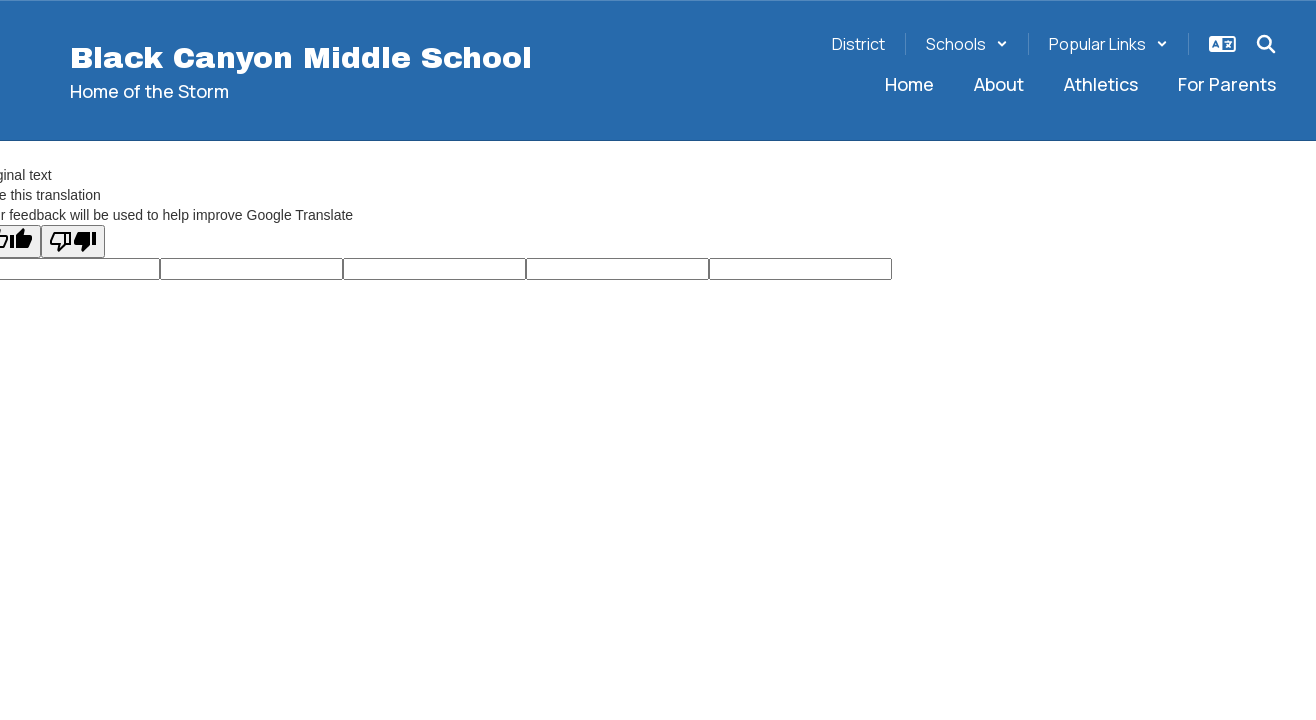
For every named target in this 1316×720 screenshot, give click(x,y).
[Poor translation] (73, 241)
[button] (967, 44)
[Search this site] (1266, 44)
